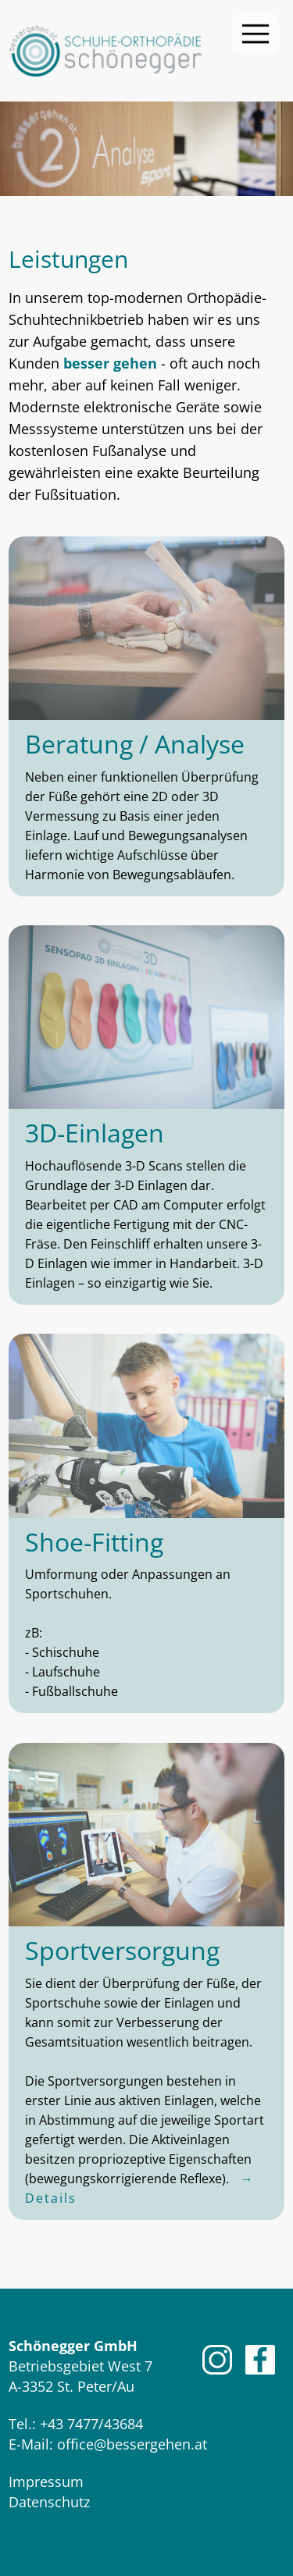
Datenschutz (49, 2501)
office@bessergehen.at (132, 2444)
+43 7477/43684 (91, 2423)
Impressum (46, 2481)
